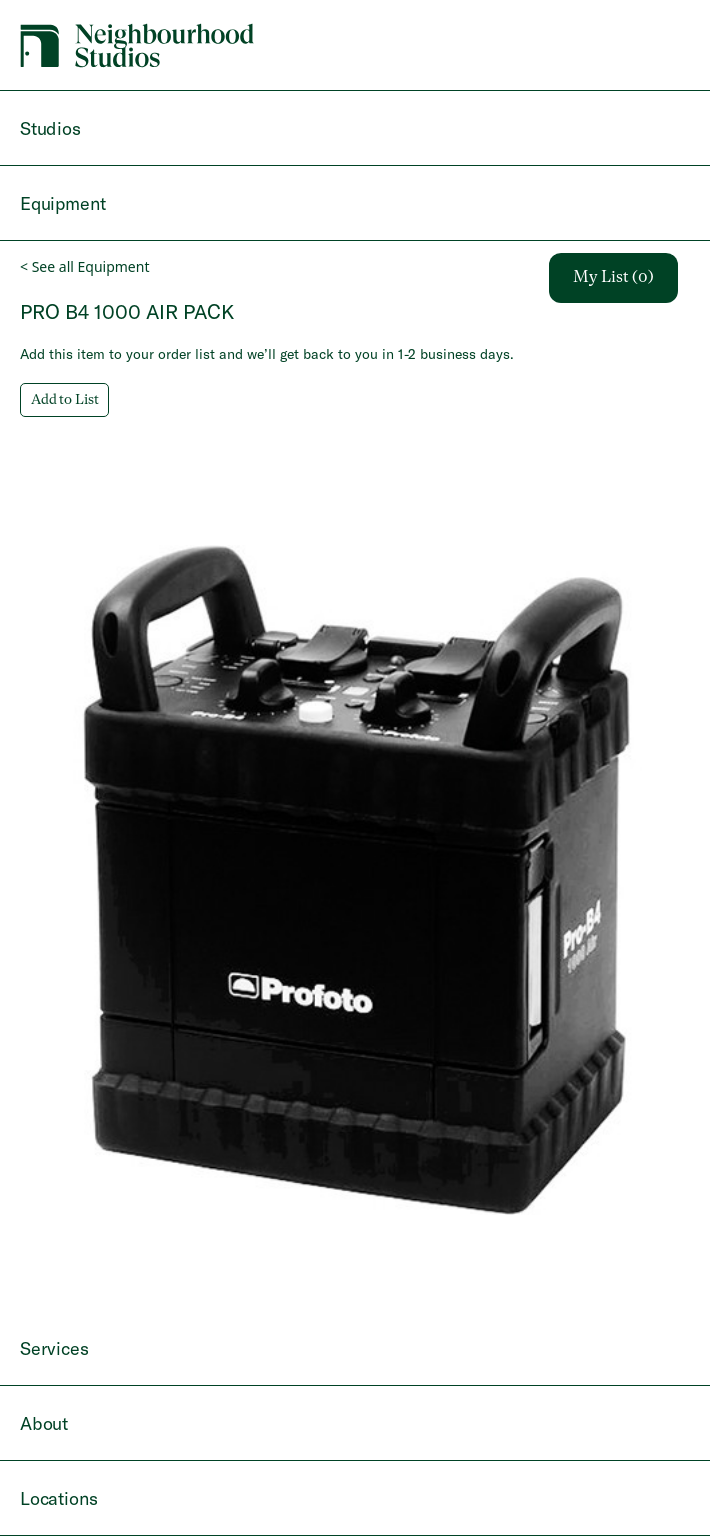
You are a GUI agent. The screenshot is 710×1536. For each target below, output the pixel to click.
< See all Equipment (84, 266)
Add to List (64, 400)
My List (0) (613, 278)
